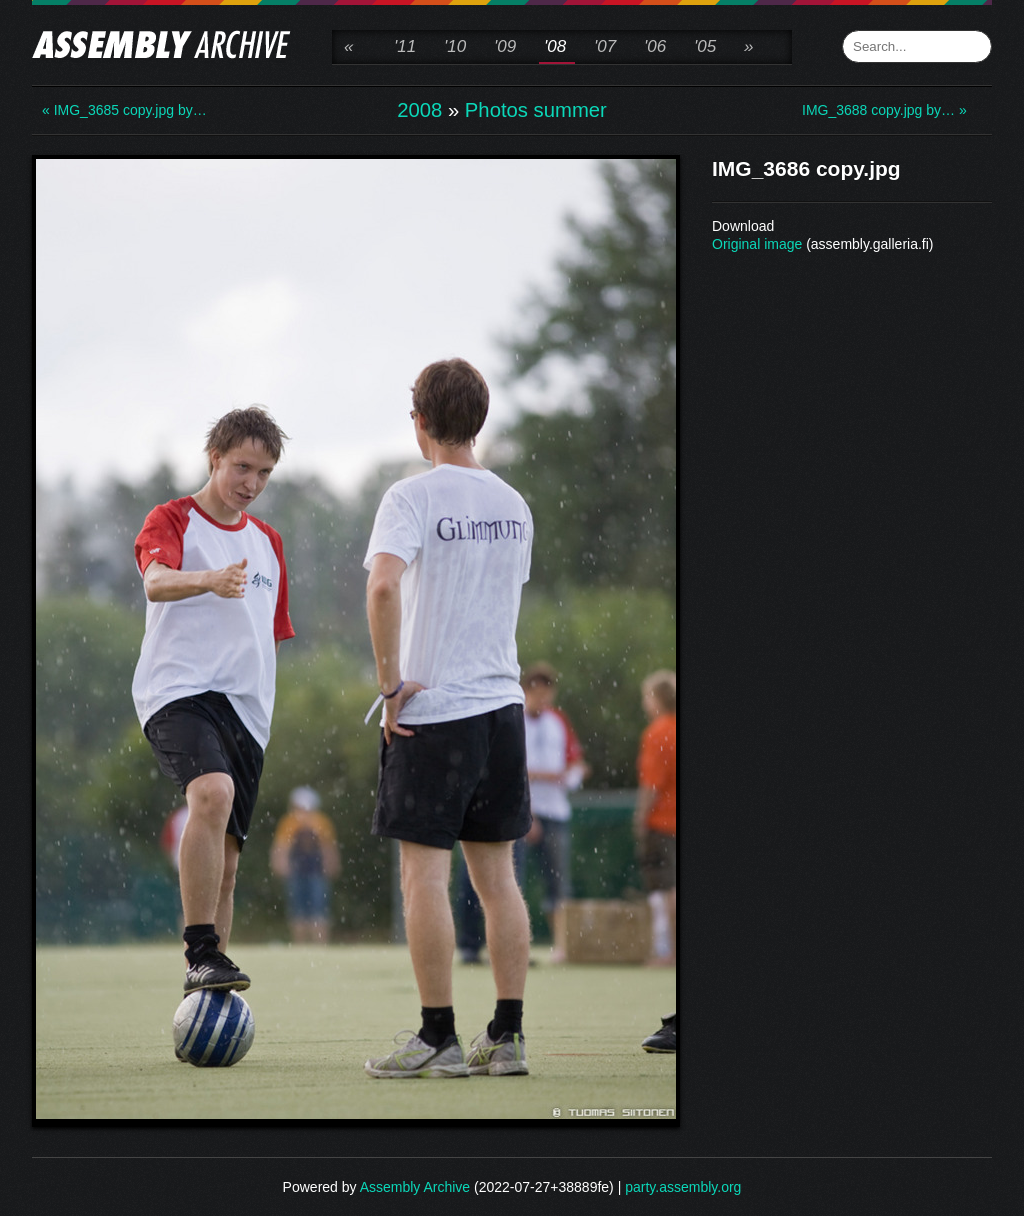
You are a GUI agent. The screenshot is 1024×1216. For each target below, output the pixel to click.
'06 (655, 46)
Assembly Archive (415, 1187)
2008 (419, 110)
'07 (605, 46)
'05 (705, 46)
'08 (555, 46)
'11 (405, 46)
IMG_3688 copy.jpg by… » (882, 110)
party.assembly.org (683, 1187)
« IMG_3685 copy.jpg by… (122, 110)
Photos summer (536, 110)
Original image (757, 244)
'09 (505, 46)
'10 (455, 46)
